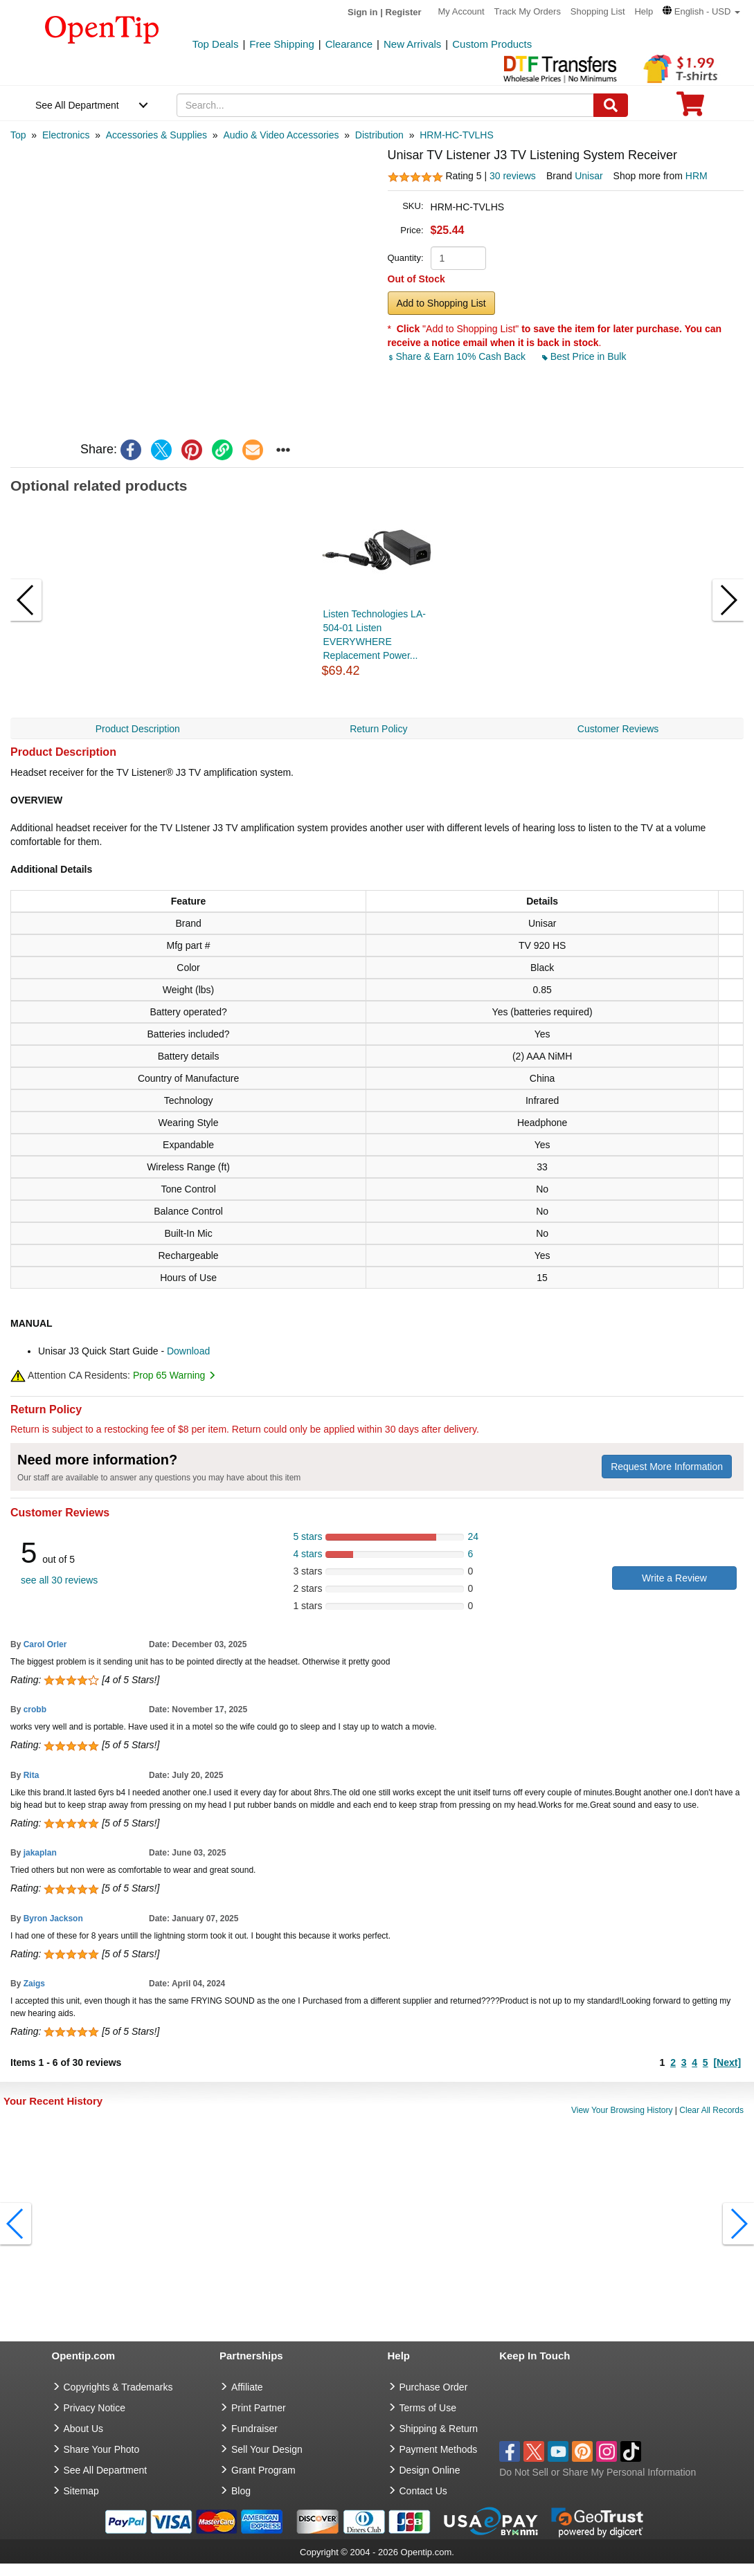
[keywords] (385, 105)
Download (188, 1351)
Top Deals (215, 44)
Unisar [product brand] (588, 175)
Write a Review (674, 1578)
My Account (461, 11)
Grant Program (263, 2470)
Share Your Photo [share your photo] (102, 2449)
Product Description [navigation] (138, 728)
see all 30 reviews (59, 1580)
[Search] (610, 105)
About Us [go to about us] (84, 2428)
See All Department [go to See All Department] (105, 2470)
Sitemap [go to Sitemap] (81, 2490)
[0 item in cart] (690, 108)
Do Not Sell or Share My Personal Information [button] (597, 2472)
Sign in (362, 12)
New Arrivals (412, 44)
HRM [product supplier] (696, 175)
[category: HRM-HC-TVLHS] (457, 134)
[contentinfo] (102, 28)
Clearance (348, 44)
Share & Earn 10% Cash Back (458, 356)
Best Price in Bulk (584, 356)
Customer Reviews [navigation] (617, 728)
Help (643, 11)
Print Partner (258, 2407)
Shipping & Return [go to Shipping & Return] (439, 2428)
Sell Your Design (267, 2449)
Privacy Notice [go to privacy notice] (94, 2407)
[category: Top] (18, 134)
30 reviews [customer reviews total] (513, 175)
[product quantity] (458, 258)
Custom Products (492, 44)
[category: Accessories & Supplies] (156, 134)
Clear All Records (711, 2110)
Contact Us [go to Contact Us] (423, 2490)
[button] (701, 11)
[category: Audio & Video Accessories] (281, 134)
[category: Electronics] (65, 134)
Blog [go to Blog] (241, 2490)
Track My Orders (527, 11)
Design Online (430, 2470)
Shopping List (598, 11)
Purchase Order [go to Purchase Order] (434, 2387)
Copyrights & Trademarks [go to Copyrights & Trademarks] (118, 2387)
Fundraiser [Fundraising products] (254, 2428)
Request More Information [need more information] (667, 1466)
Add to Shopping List (441, 303)
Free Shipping (281, 44)
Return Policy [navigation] (378, 728)
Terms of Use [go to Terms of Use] (428, 2407)
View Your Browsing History (622, 2110)
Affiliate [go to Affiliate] (247, 2387)
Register (404, 12)
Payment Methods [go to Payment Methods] (439, 2449)
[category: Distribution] (379, 134)
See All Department (77, 105)
